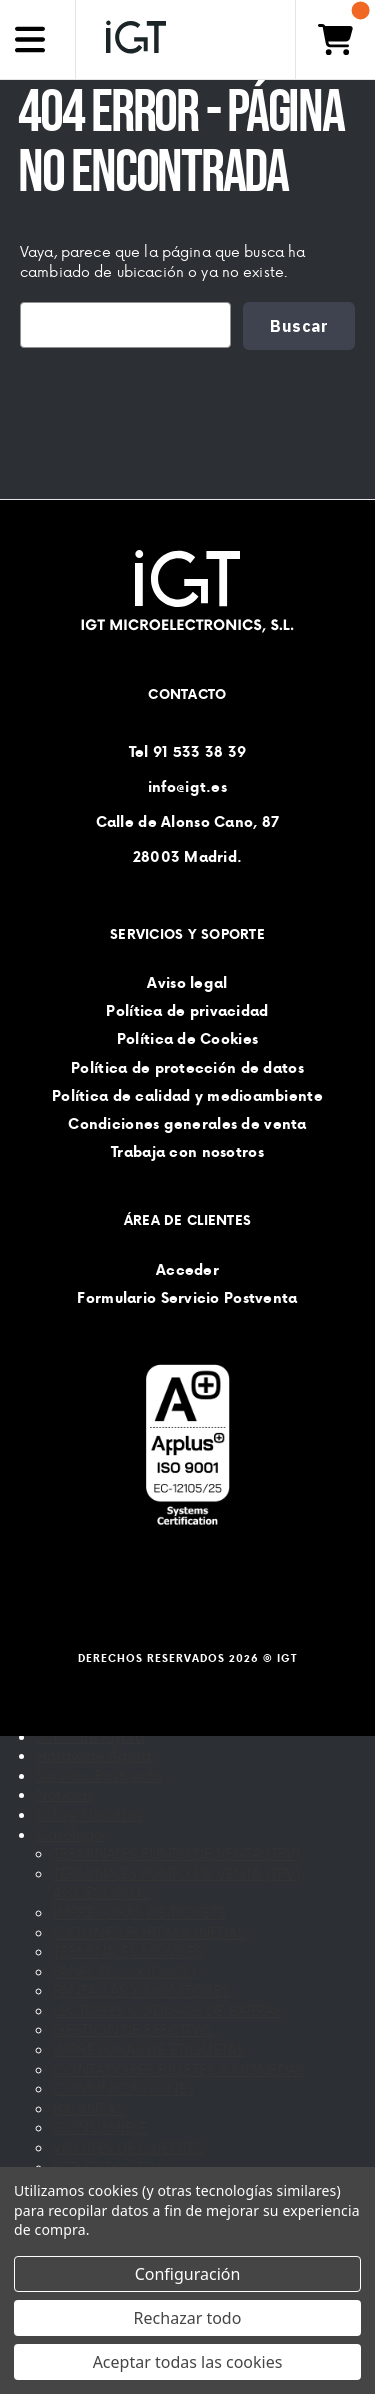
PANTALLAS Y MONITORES (141, 1990)
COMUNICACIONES (124, 2088)
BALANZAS (89, 2108)
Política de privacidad (187, 1011)
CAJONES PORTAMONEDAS (149, 1932)
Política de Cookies (187, 1040)
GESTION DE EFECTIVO (133, 2029)
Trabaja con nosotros (187, 1152)
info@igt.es (187, 787)
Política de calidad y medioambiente (187, 1096)
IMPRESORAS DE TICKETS (139, 1912)
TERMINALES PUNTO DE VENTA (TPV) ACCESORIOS (176, 1883)
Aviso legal (187, 983)
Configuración (188, 2274)
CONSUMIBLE (100, 2127)
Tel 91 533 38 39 (187, 752)
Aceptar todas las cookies (188, 2362)
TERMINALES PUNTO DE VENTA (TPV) (176, 1853)
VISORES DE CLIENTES (129, 2147)
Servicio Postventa (99, 1775)
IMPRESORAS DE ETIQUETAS (149, 2049)
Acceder (187, 1270)
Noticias (64, 1794)
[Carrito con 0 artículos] (335, 39)
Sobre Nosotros (89, 1814)
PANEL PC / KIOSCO (125, 1971)
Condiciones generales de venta (187, 1124)
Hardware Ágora (93, 1755)
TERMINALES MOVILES (128, 1951)
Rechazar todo (188, 2318)
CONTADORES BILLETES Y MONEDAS (179, 2069)
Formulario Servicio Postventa (187, 1298)
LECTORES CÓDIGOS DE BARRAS (168, 2010)
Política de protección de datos (187, 1068)
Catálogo (69, 1834)
